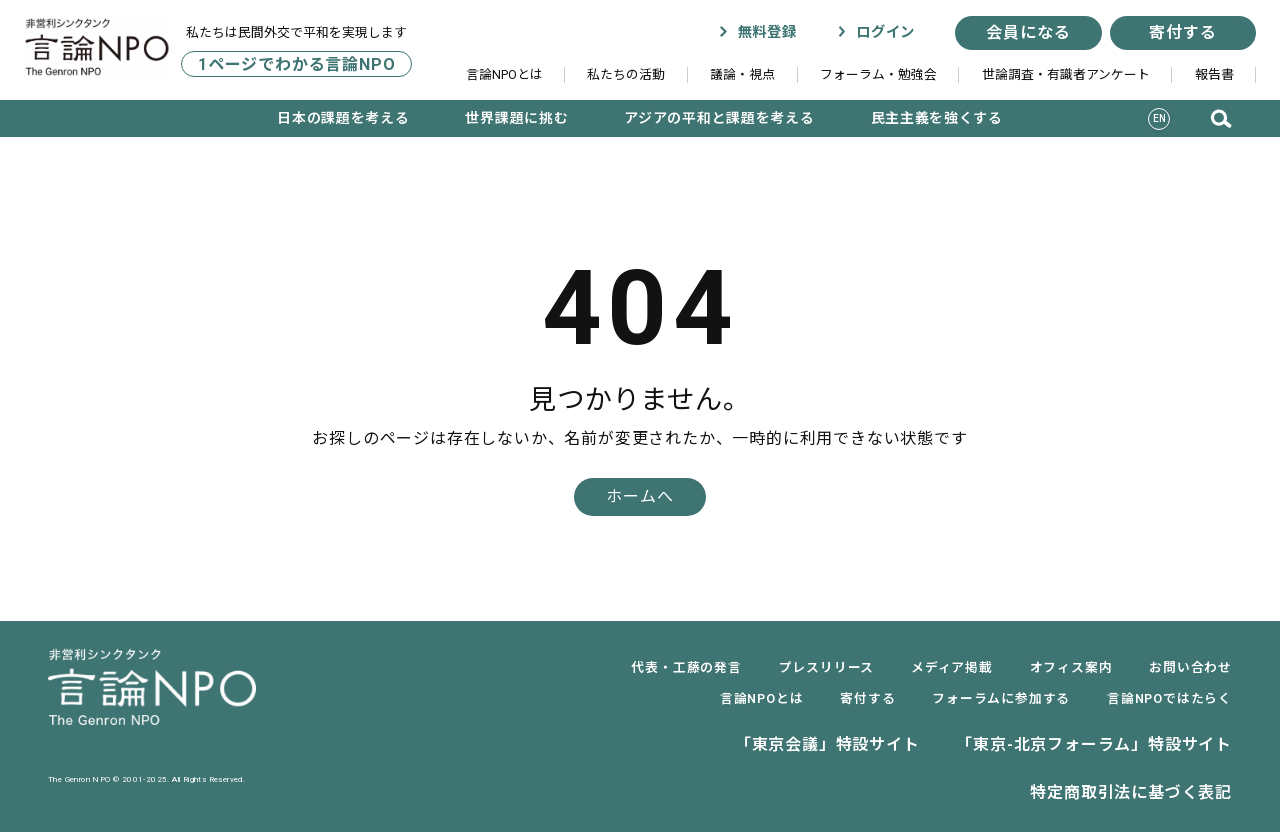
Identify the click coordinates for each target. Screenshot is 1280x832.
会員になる (1028, 32)
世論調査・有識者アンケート (1066, 74)
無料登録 (757, 32)
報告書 (1214, 74)
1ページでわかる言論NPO (296, 63)
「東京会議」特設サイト (827, 744)
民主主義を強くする (937, 118)
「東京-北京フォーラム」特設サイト (1094, 744)
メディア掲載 (952, 667)
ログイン (876, 32)
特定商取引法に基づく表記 (1131, 792)
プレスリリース (827, 667)
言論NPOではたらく (1169, 698)
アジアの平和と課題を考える (719, 118)
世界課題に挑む (516, 118)
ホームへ (639, 496)
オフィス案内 (1071, 667)
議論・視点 (742, 74)
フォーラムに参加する (1001, 698)
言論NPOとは (504, 74)
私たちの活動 (626, 74)
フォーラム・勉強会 (878, 74)
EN (1160, 118)
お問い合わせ (1190, 667)
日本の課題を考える (343, 118)
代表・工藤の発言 (686, 667)
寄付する (1182, 32)
